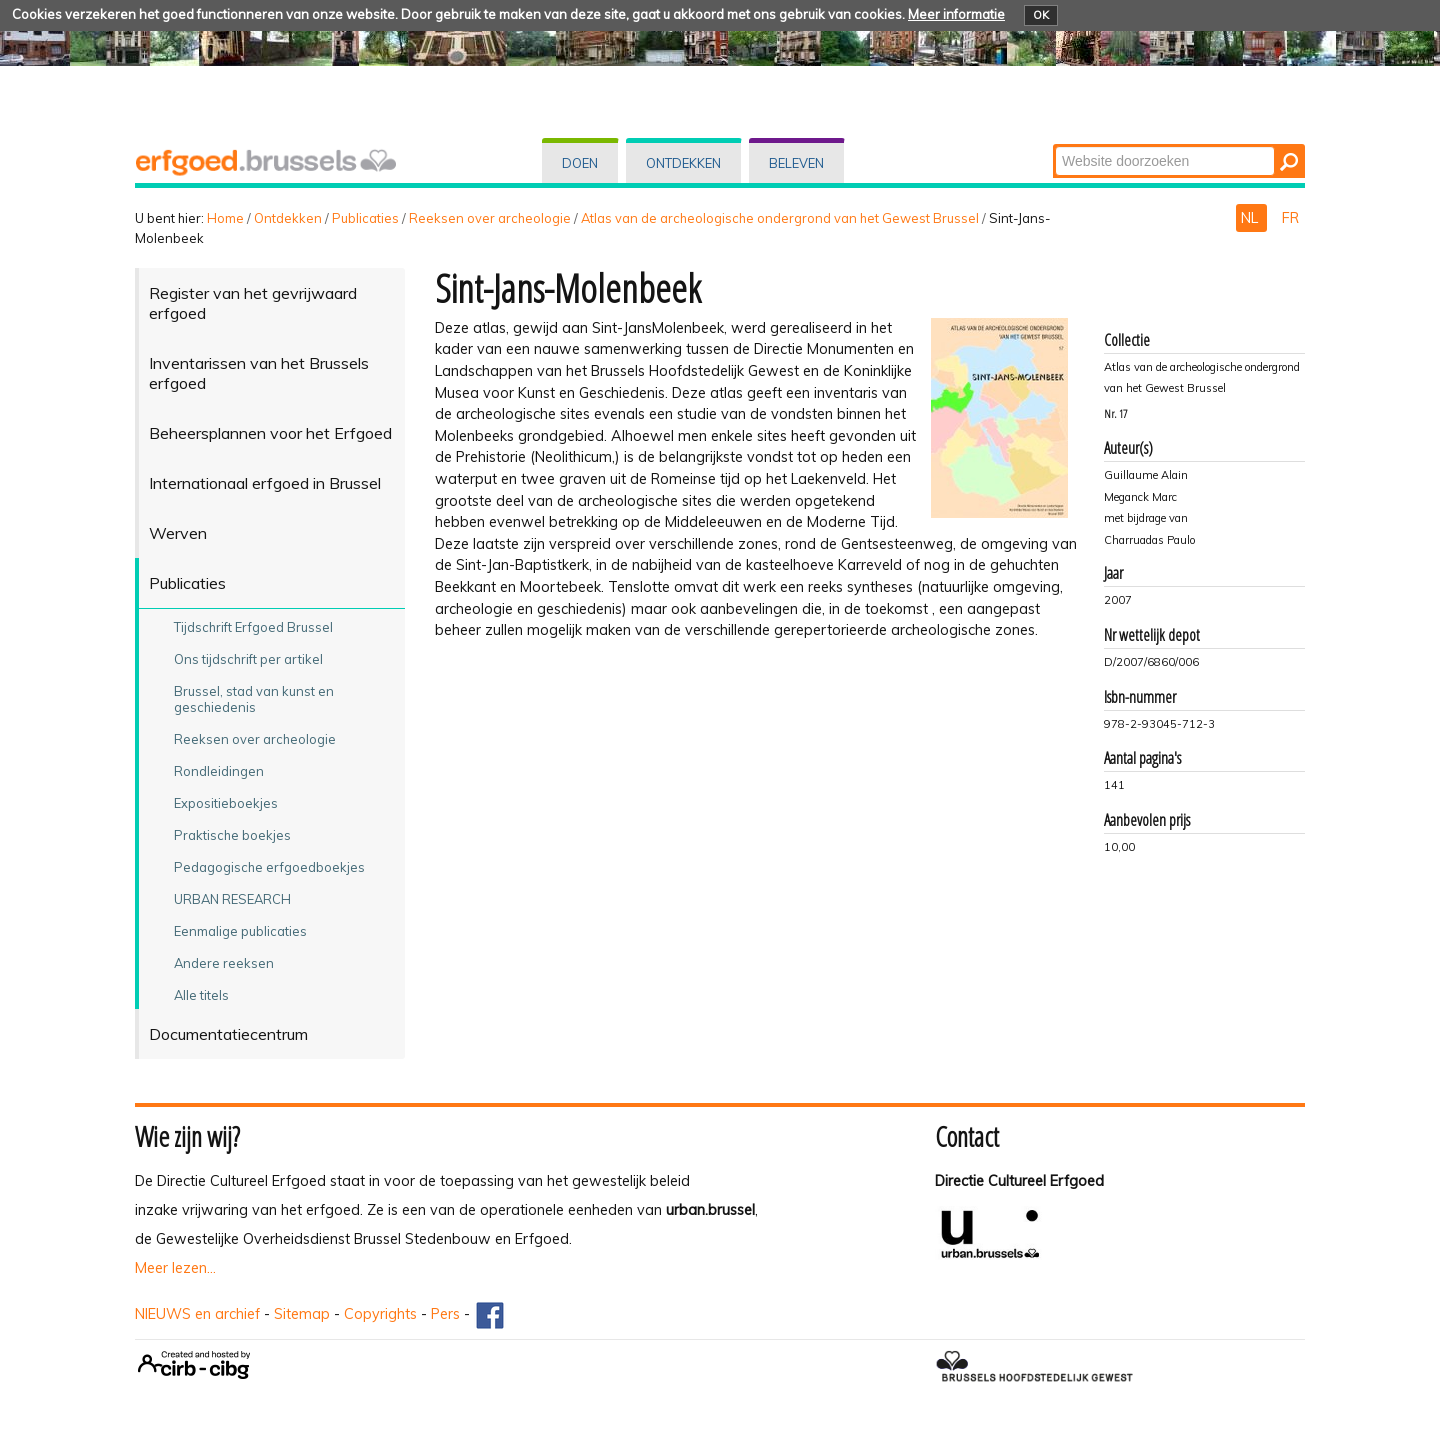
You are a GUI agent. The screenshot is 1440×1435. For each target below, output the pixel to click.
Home (225, 218)
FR (1290, 218)
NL (1251, 218)
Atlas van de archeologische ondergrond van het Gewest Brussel (780, 218)
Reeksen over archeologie (490, 218)
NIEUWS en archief (197, 1314)
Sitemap (302, 1314)
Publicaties (365, 218)
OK (1041, 15)
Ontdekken (683, 163)
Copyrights (380, 1314)
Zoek (1054, 145)
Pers (445, 1314)
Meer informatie (956, 14)
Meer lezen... (175, 1268)
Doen (580, 163)
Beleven (796, 163)
